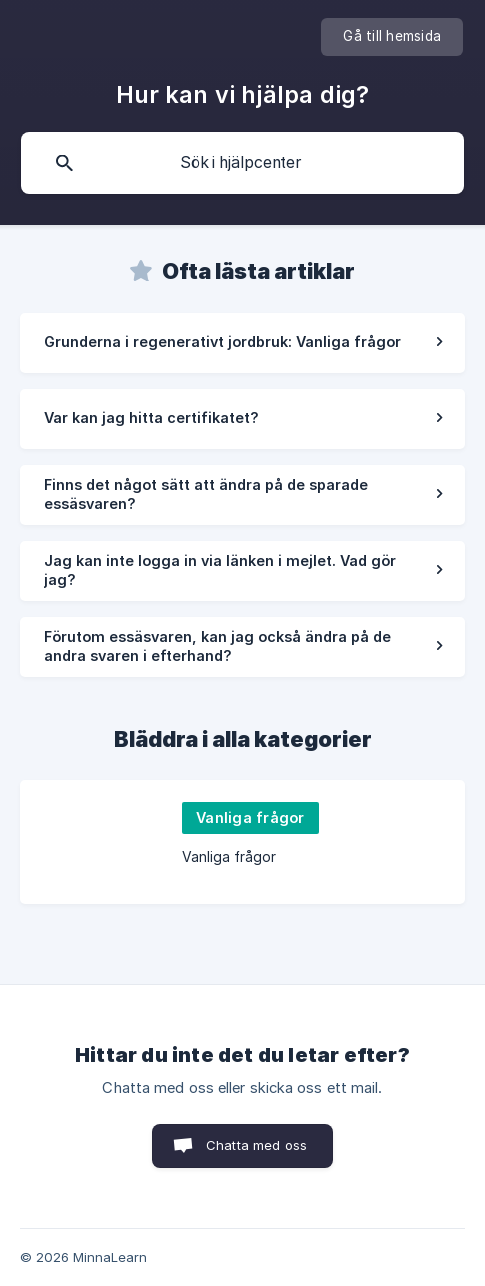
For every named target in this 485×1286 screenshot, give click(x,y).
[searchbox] (242, 163)
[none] (392, 37)
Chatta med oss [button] (256, 1145)
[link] (242, 343)
